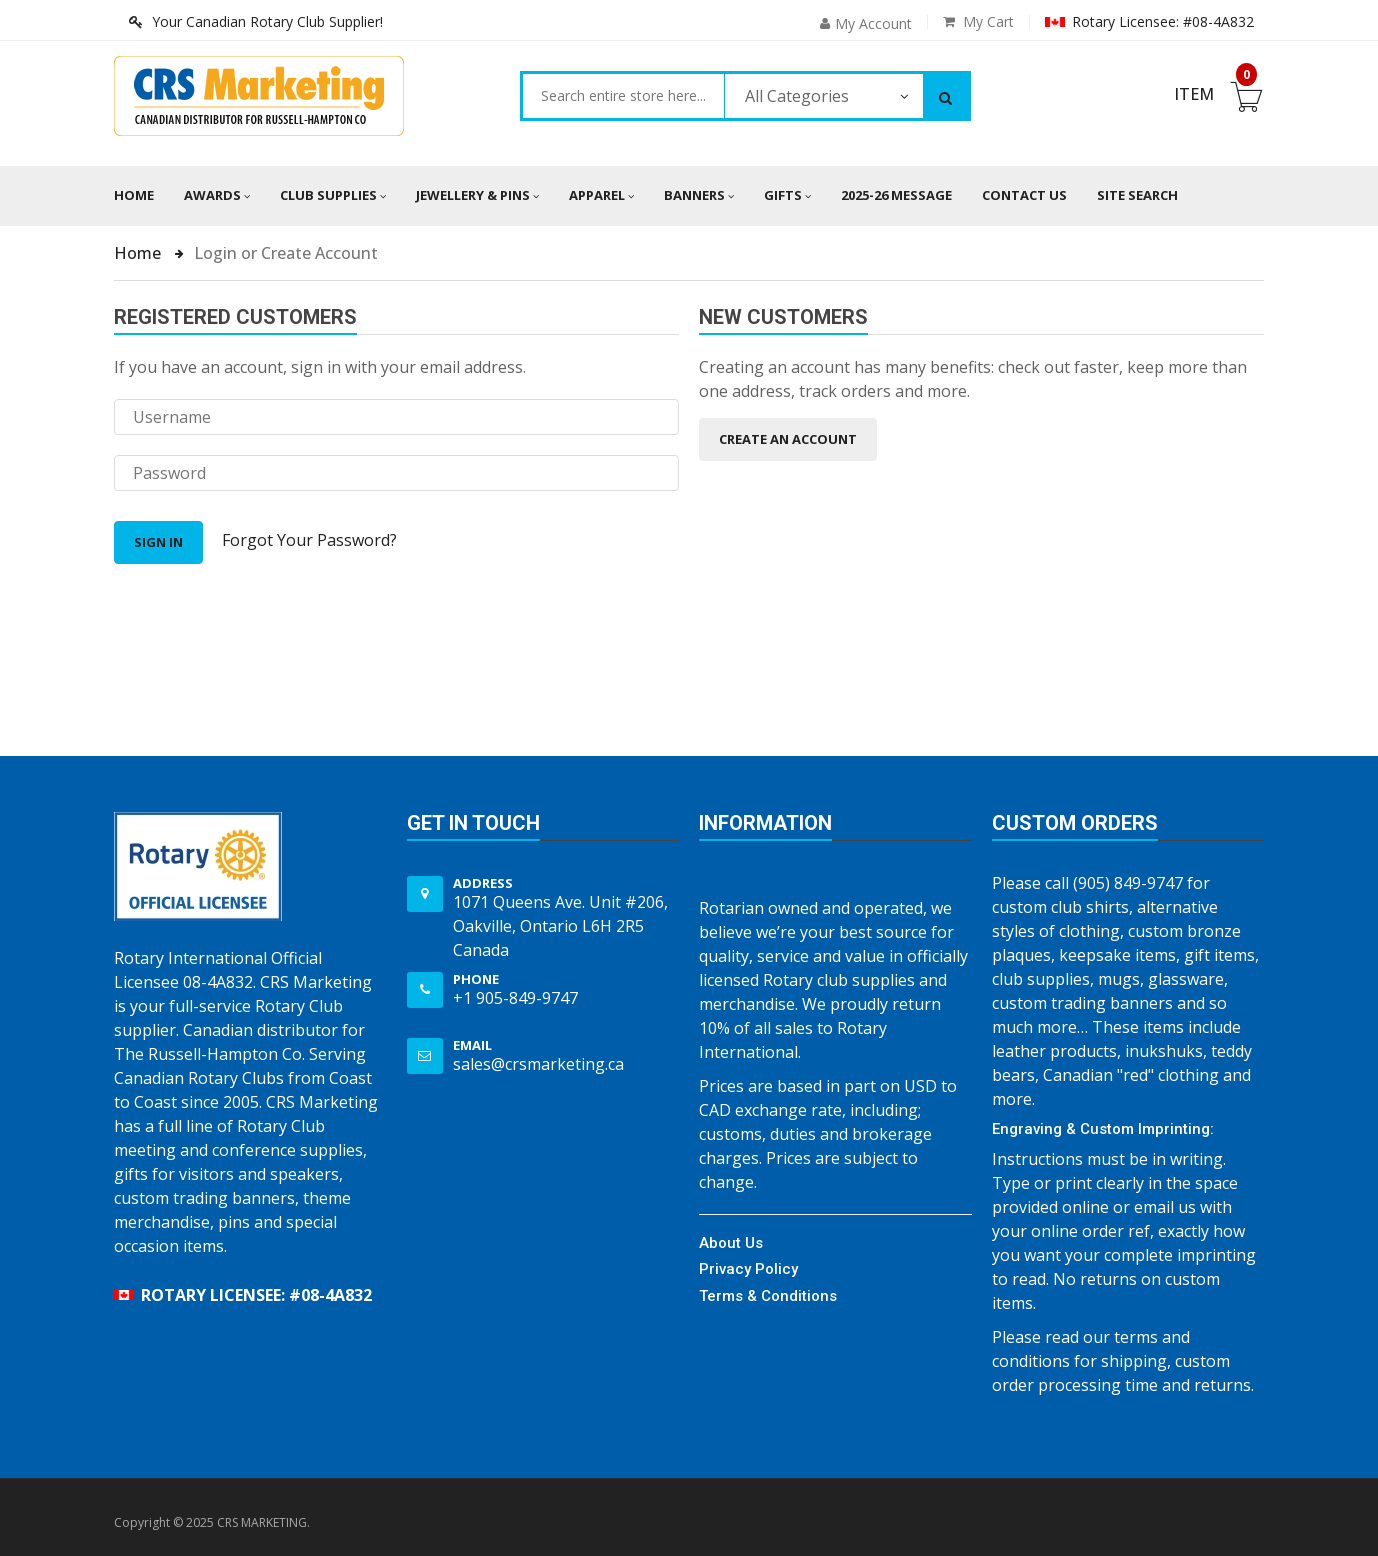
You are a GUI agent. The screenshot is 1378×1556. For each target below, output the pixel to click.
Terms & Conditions (768, 1296)
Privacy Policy (748, 1269)
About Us (731, 1243)
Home (134, 195)
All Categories (797, 96)
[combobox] (623, 96)
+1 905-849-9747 (515, 998)
